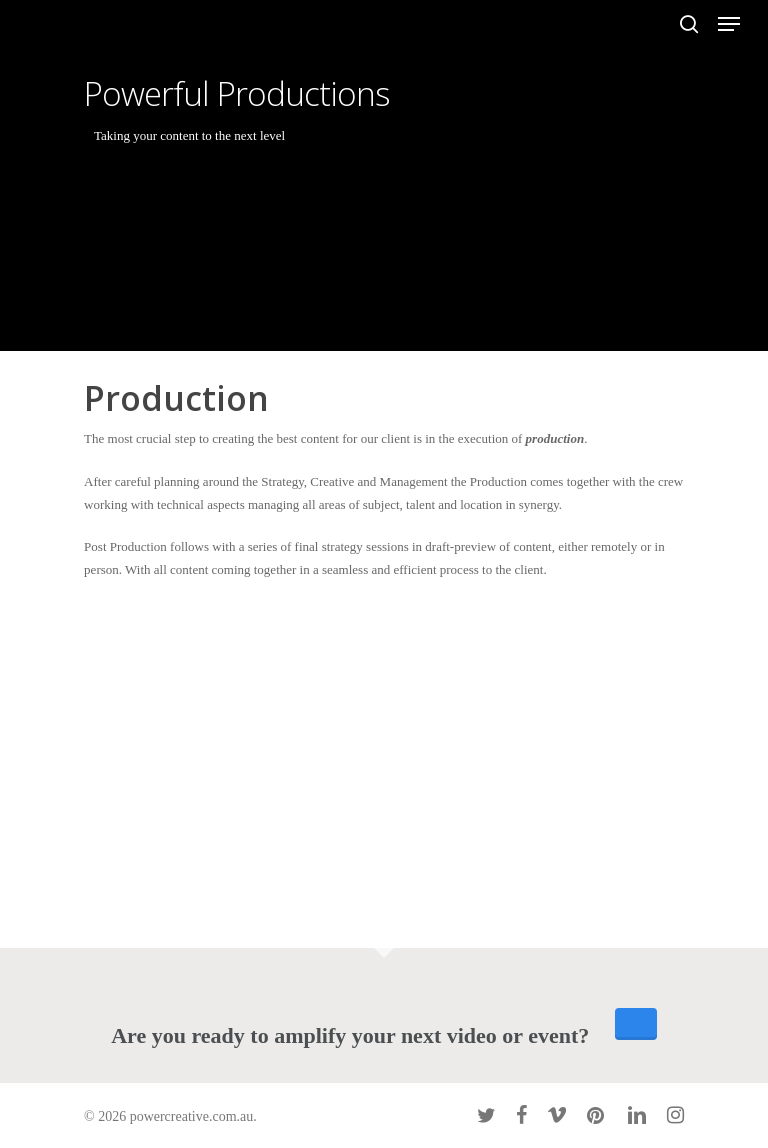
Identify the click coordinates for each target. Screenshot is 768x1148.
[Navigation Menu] (729, 24)
